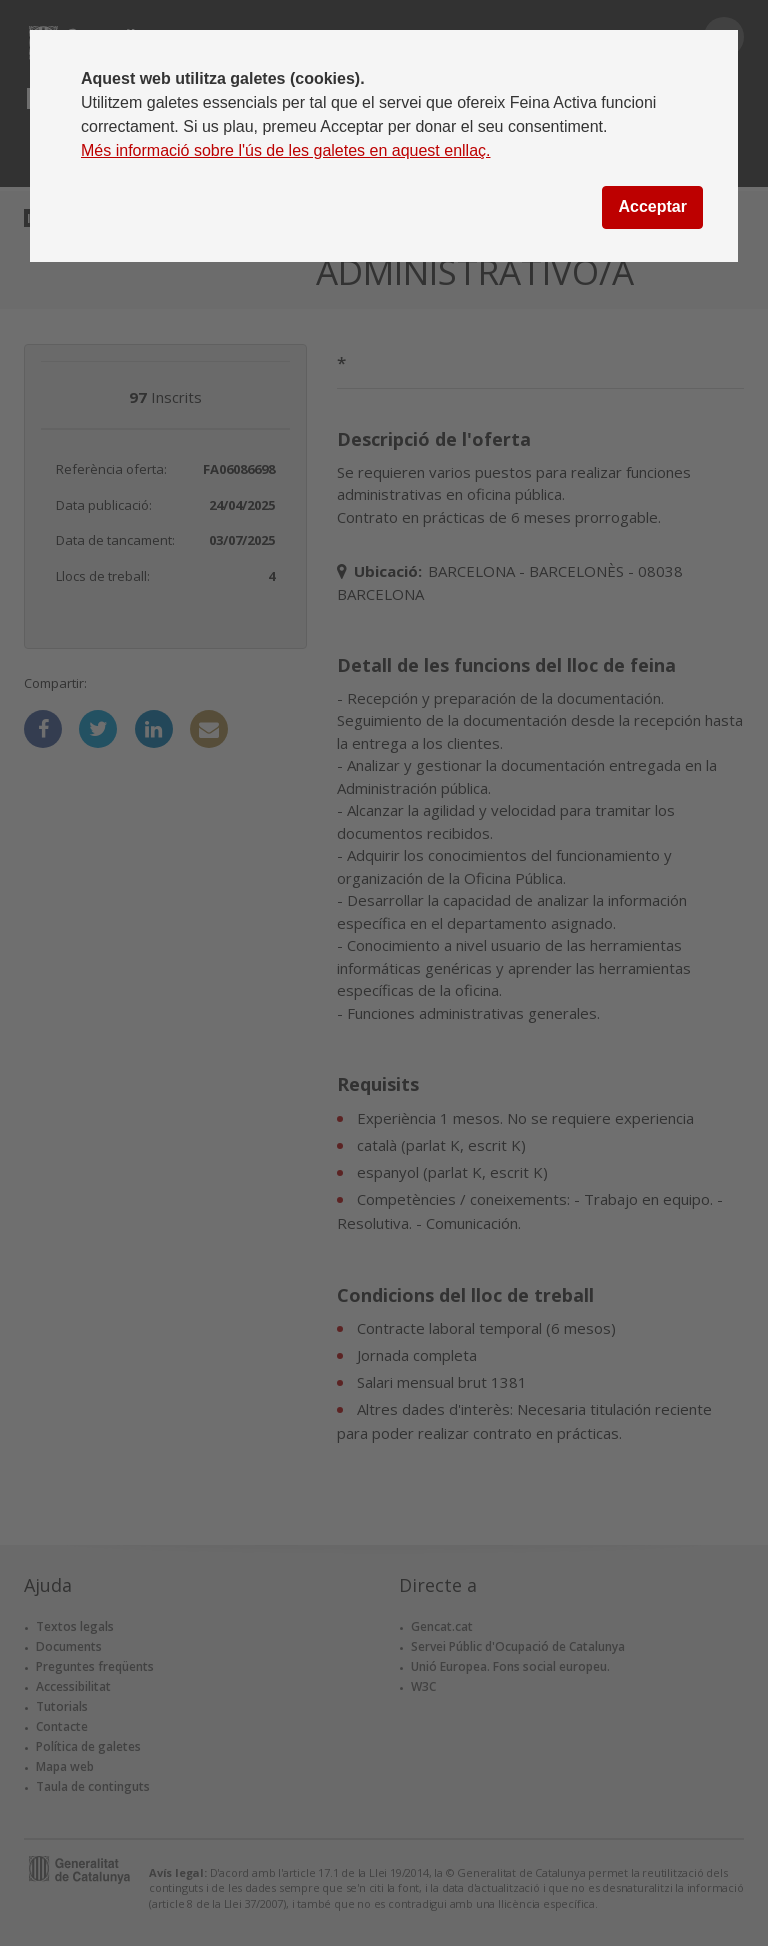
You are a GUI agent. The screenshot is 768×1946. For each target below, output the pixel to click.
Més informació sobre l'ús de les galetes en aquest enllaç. (286, 150)
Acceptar (652, 206)
